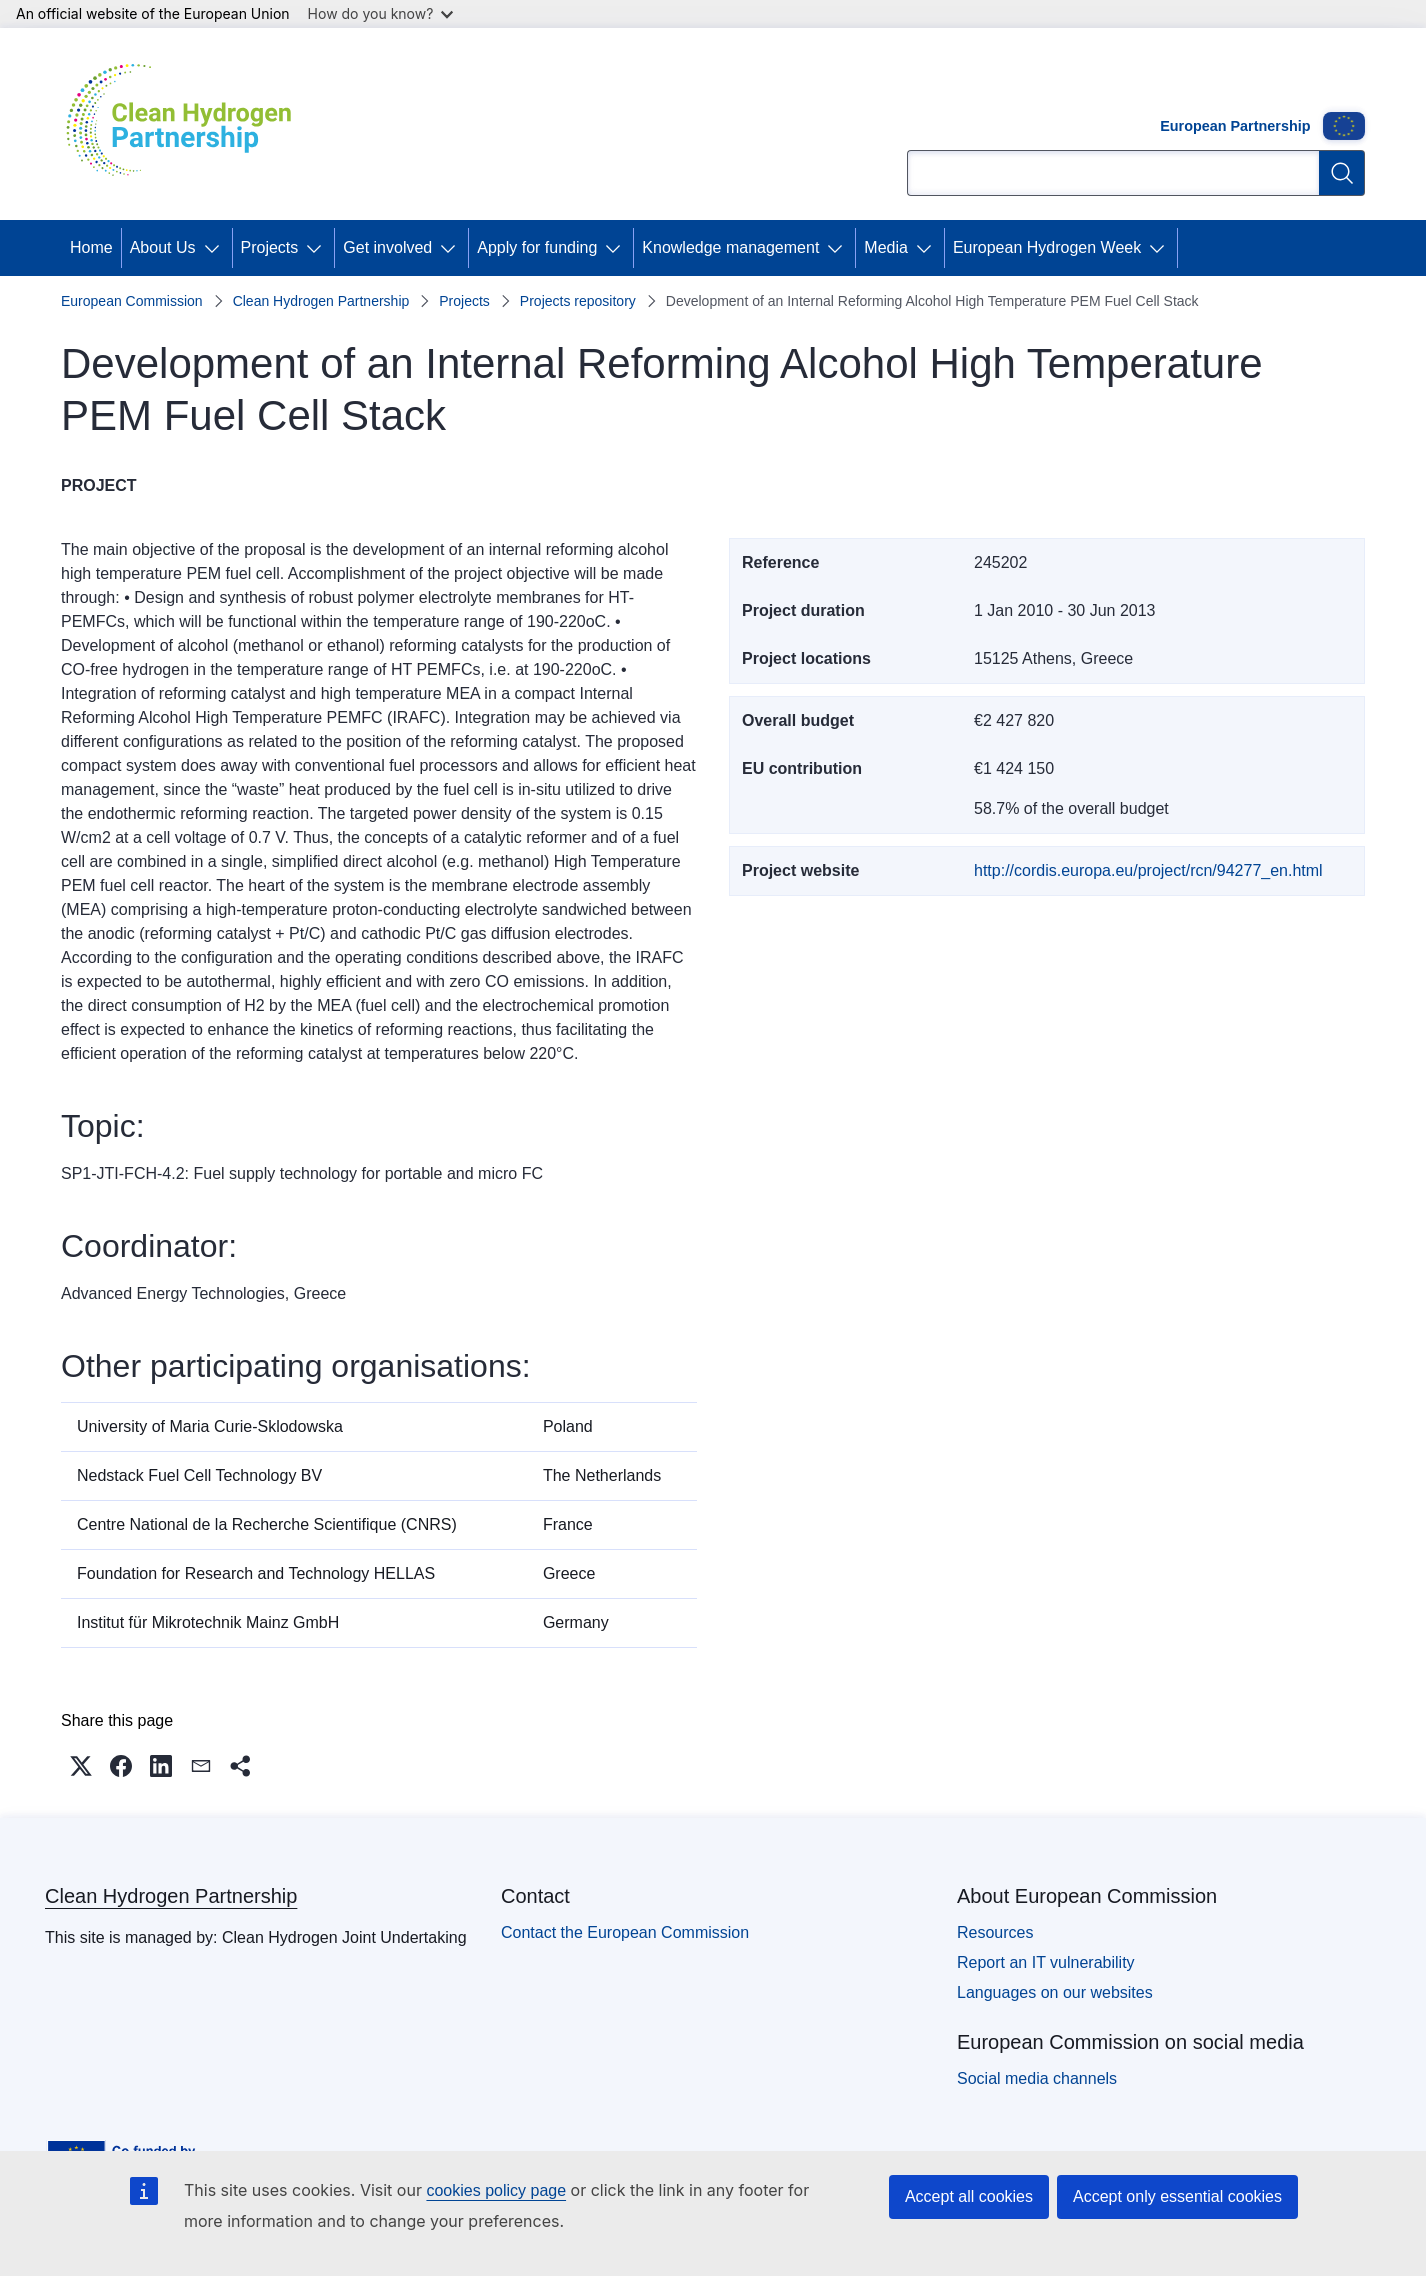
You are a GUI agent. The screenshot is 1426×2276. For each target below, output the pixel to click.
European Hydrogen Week (1047, 247)
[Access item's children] (216, 248)
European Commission (132, 301)
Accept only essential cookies (1177, 2196)
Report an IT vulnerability (1046, 1962)
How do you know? (381, 13)
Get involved (387, 247)
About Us (163, 247)
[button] (81, 1766)
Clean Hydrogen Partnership (321, 301)
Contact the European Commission (625, 1932)
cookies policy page (496, 2190)
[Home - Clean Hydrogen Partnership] (186, 124)
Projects (270, 247)
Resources (995, 1932)
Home (91, 247)
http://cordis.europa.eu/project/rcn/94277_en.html (1148, 870)
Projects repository (578, 301)
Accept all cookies (969, 2196)
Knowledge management (730, 247)
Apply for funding (537, 247)
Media (886, 247)
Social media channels (1037, 2078)
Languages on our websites (1055, 1992)
